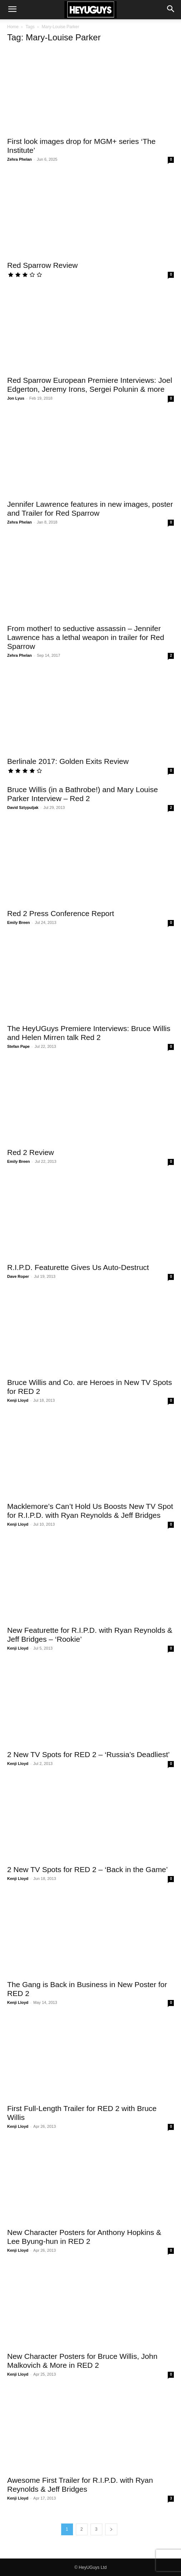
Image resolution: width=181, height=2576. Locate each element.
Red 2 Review (30, 1152)
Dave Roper (18, 1276)
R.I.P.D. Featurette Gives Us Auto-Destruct (78, 1267)
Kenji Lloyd (17, 1400)
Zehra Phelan (19, 159)
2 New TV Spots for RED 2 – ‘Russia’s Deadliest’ (88, 1754)
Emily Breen (18, 922)
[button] (12, 9)
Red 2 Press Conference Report (60, 913)
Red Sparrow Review (42, 265)
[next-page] (111, 2529)
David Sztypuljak (22, 807)
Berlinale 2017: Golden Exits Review (68, 761)
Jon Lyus (15, 398)
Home (13, 26)
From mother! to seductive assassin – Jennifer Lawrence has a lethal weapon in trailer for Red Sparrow (85, 637)
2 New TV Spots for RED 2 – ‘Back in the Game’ (87, 1869)
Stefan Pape (18, 1046)
